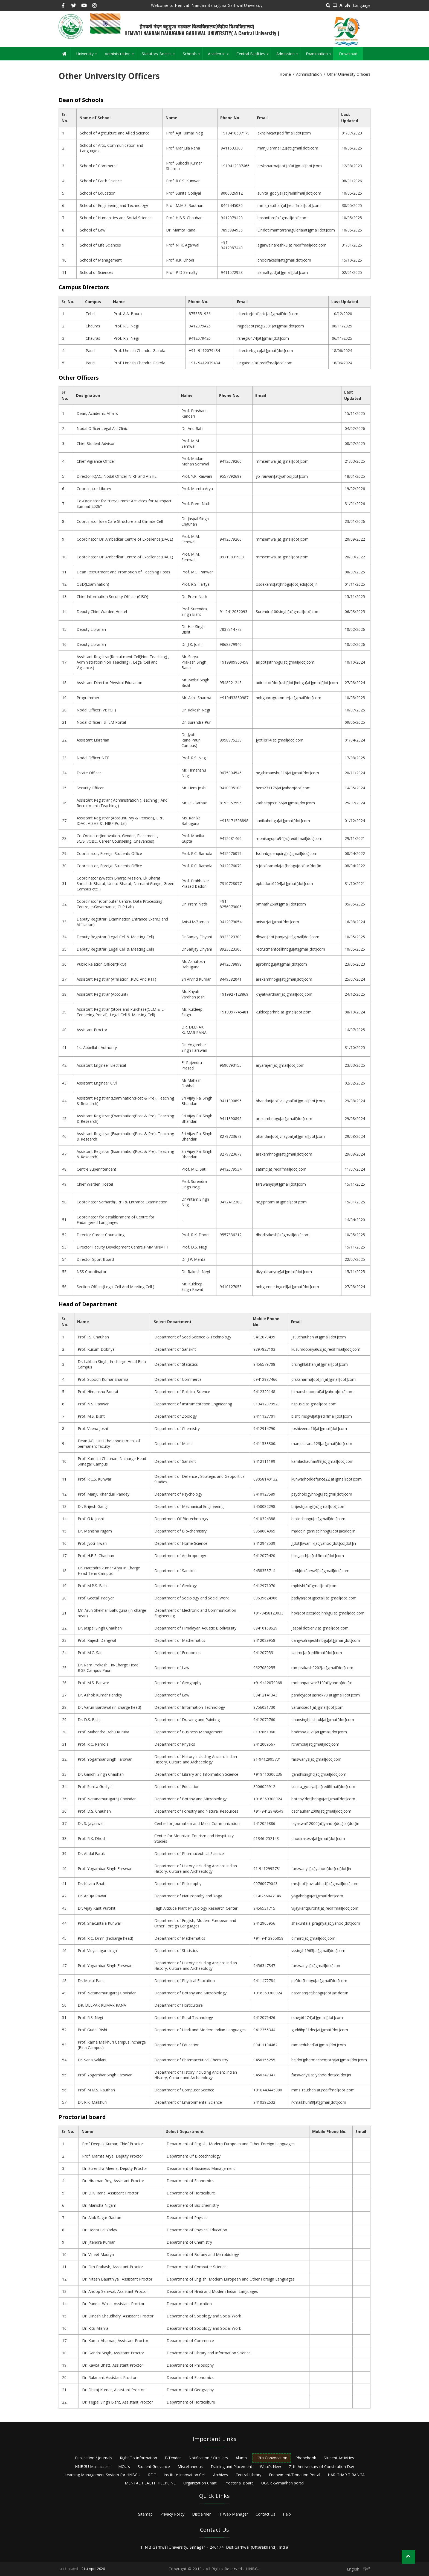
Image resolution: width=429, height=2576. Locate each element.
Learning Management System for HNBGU (102, 2474)
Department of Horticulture (178, 2005)
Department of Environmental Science (188, 2102)
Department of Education (176, 1786)
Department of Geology (175, 1585)
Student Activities (339, 2457)
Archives (220, 2474)
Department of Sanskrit (175, 1349)
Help (287, 2514)
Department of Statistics (176, 1364)
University (87, 55)
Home (285, 74)
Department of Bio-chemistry (180, 1531)
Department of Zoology (175, 1416)
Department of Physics (174, 1744)
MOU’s (124, 2466)
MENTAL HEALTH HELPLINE (150, 2483)
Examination (319, 55)
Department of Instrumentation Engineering (193, 1403)
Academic (219, 55)
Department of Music (173, 1443)
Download (348, 53)
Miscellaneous (190, 2466)
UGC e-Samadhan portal (282, 2483)
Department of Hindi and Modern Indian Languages (200, 2029)
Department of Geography (177, 1682)
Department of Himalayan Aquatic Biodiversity (195, 1628)
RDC (152, 2474)
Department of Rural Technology (183, 2017)
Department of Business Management (188, 1731)
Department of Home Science (180, 1543)
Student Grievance (154, 2466)
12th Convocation (271, 2457)
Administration (120, 55)
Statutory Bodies (159, 55)
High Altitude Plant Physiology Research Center (195, 1908)
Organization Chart (200, 2483)
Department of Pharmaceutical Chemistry (191, 2059)
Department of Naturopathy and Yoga (188, 1895)
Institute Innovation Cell (184, 2474)
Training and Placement (231, 2466)
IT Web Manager (233, 2514)
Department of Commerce (178, 1379)
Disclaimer (201, 2514)
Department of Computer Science (184, 2090)
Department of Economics (177, 1652)
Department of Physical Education (184, 1980)
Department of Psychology (178, 1494)
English (353, 2569)
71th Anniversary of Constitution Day (321, 2466)
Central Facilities (253, 55)
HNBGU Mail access (93, 2466)
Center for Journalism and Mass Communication (197, 1823)
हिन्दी (366, 2569)
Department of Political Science (182, 1391)
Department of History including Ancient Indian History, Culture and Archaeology (195, 1759)
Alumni (242, 2457)
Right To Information (138, 2457)
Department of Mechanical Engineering (189, 1506)
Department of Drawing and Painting (187, 1719)
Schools (192, 55)
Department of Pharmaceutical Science (189, 1853)
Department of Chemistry (177, 1428)
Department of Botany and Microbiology (190, 1798)
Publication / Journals (93, 2457)
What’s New (270, 2466)
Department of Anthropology (180, 1555)
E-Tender (173, 2457)
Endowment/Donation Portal (294, 2474)
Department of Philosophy (177, 1883)
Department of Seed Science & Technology (192, 1337)
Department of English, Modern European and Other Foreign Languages (195, 1923)
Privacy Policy (172, 2514)
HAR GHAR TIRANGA (346, 2474)
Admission (288, 55)
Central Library (248, 2474)
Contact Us (265, 2514)
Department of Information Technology (189, 1707)
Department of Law (171, 1667)
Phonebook (305, 2457)
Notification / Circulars (208, 2457)
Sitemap (145, 2514)
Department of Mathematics (179, 1640)
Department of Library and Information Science (196, 1774)
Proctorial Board (239, 2483)
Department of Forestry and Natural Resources (196, 1811)
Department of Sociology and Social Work (191, 1598)
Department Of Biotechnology (181, 1518)
